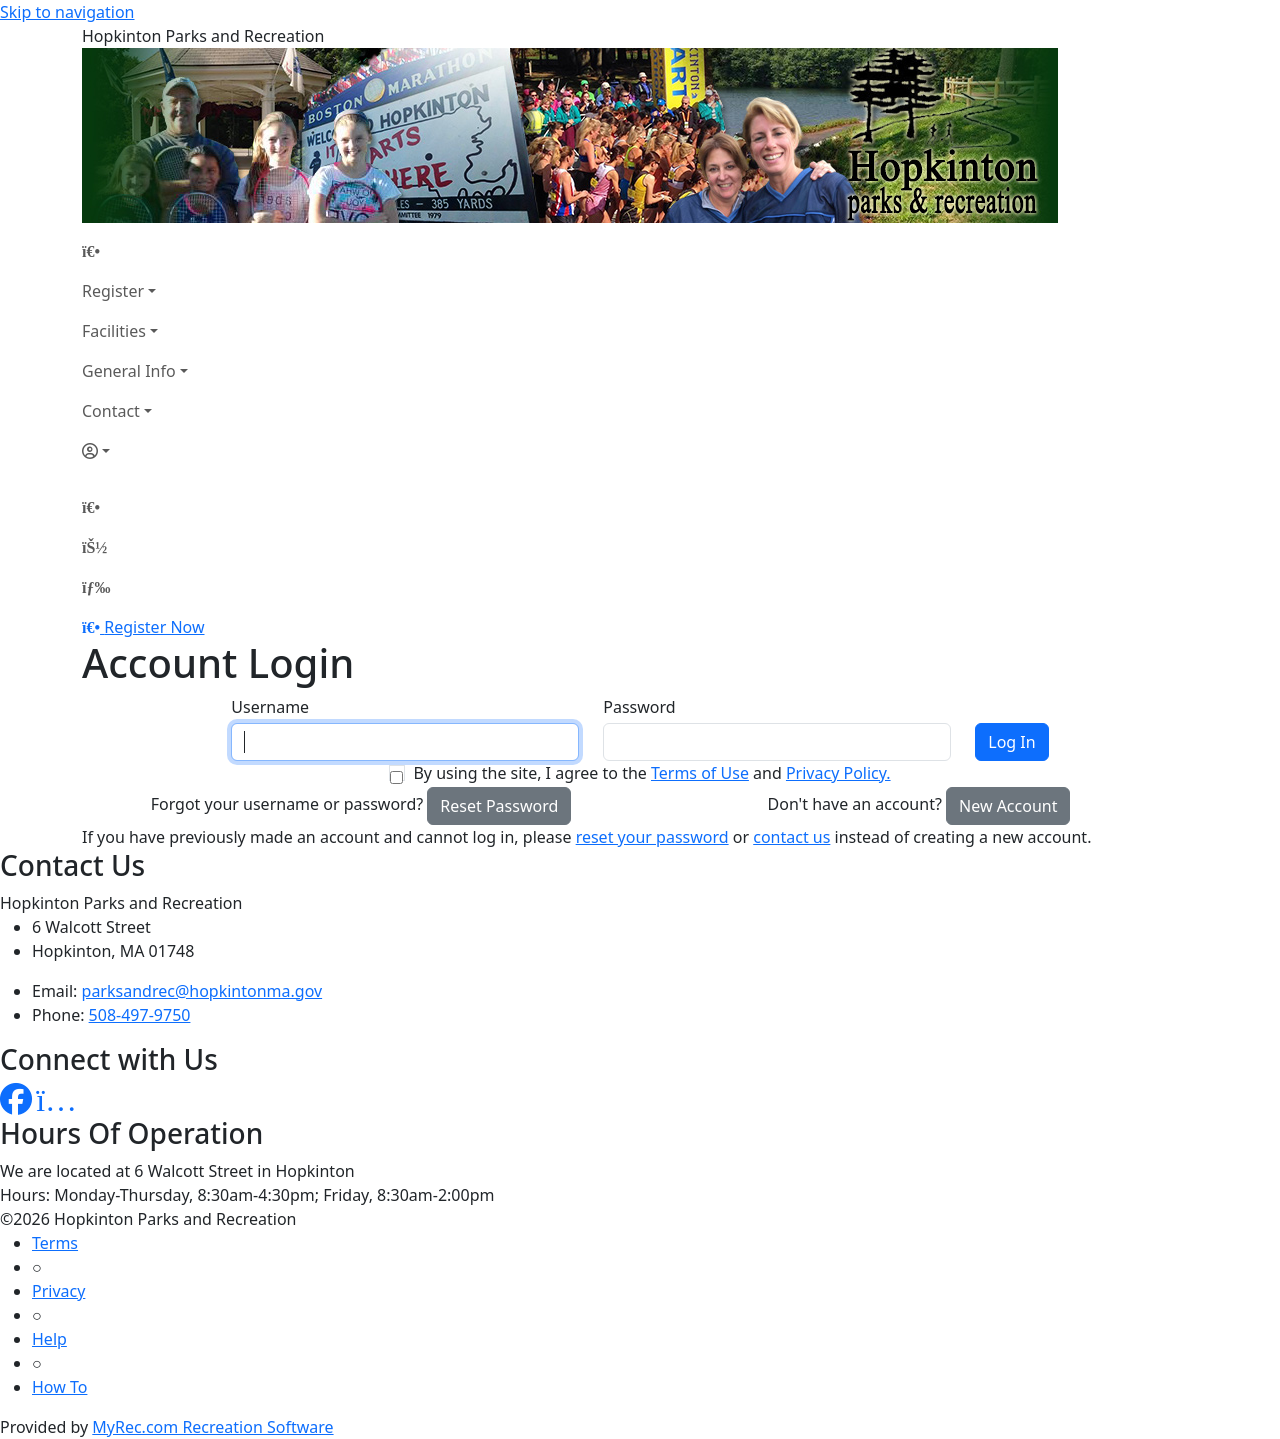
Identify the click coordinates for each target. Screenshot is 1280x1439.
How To (59, 1387)
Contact (111, 411)
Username (270, 707)
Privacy (58, 1291)
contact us (791, 837)
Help (49, 1339)
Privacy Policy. (838, 773)
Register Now (154, 627)
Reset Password (499, 806)
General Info (129, 371)
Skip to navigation (67, 12)
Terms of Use (700, 773)
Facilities (114, 331)
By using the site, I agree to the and (651, 773)
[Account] (135, 451)
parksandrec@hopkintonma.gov (202, 991)
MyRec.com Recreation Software (212, 1427)
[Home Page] (135, 251)
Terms (55, 1243)
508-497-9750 (140, 1015)
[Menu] (96, 587)
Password (639, 707)
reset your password (652, 837)
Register (113, 291)
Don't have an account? (855, 804)
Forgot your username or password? (287, 804)
